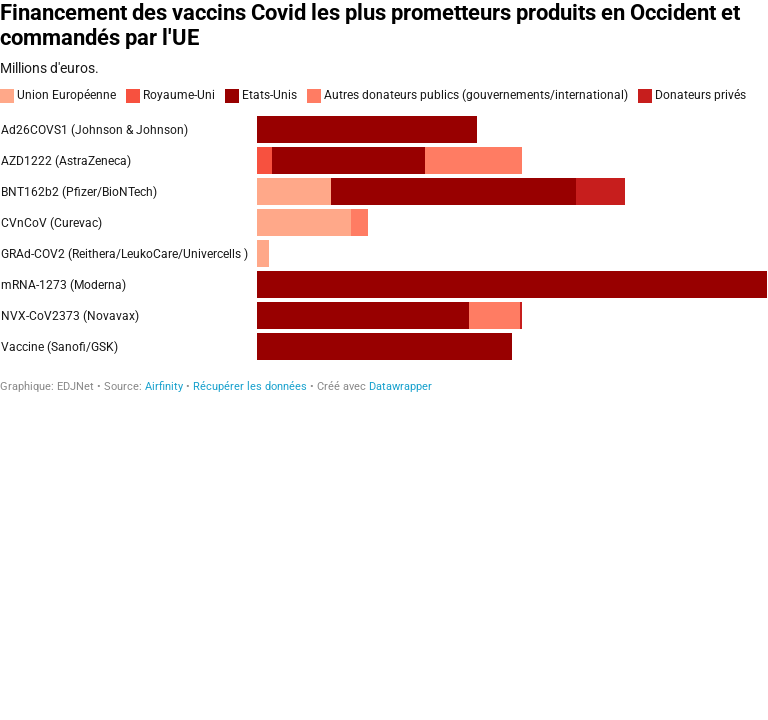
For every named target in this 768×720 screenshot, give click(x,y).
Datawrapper (400, 386)
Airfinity (164, 386)
